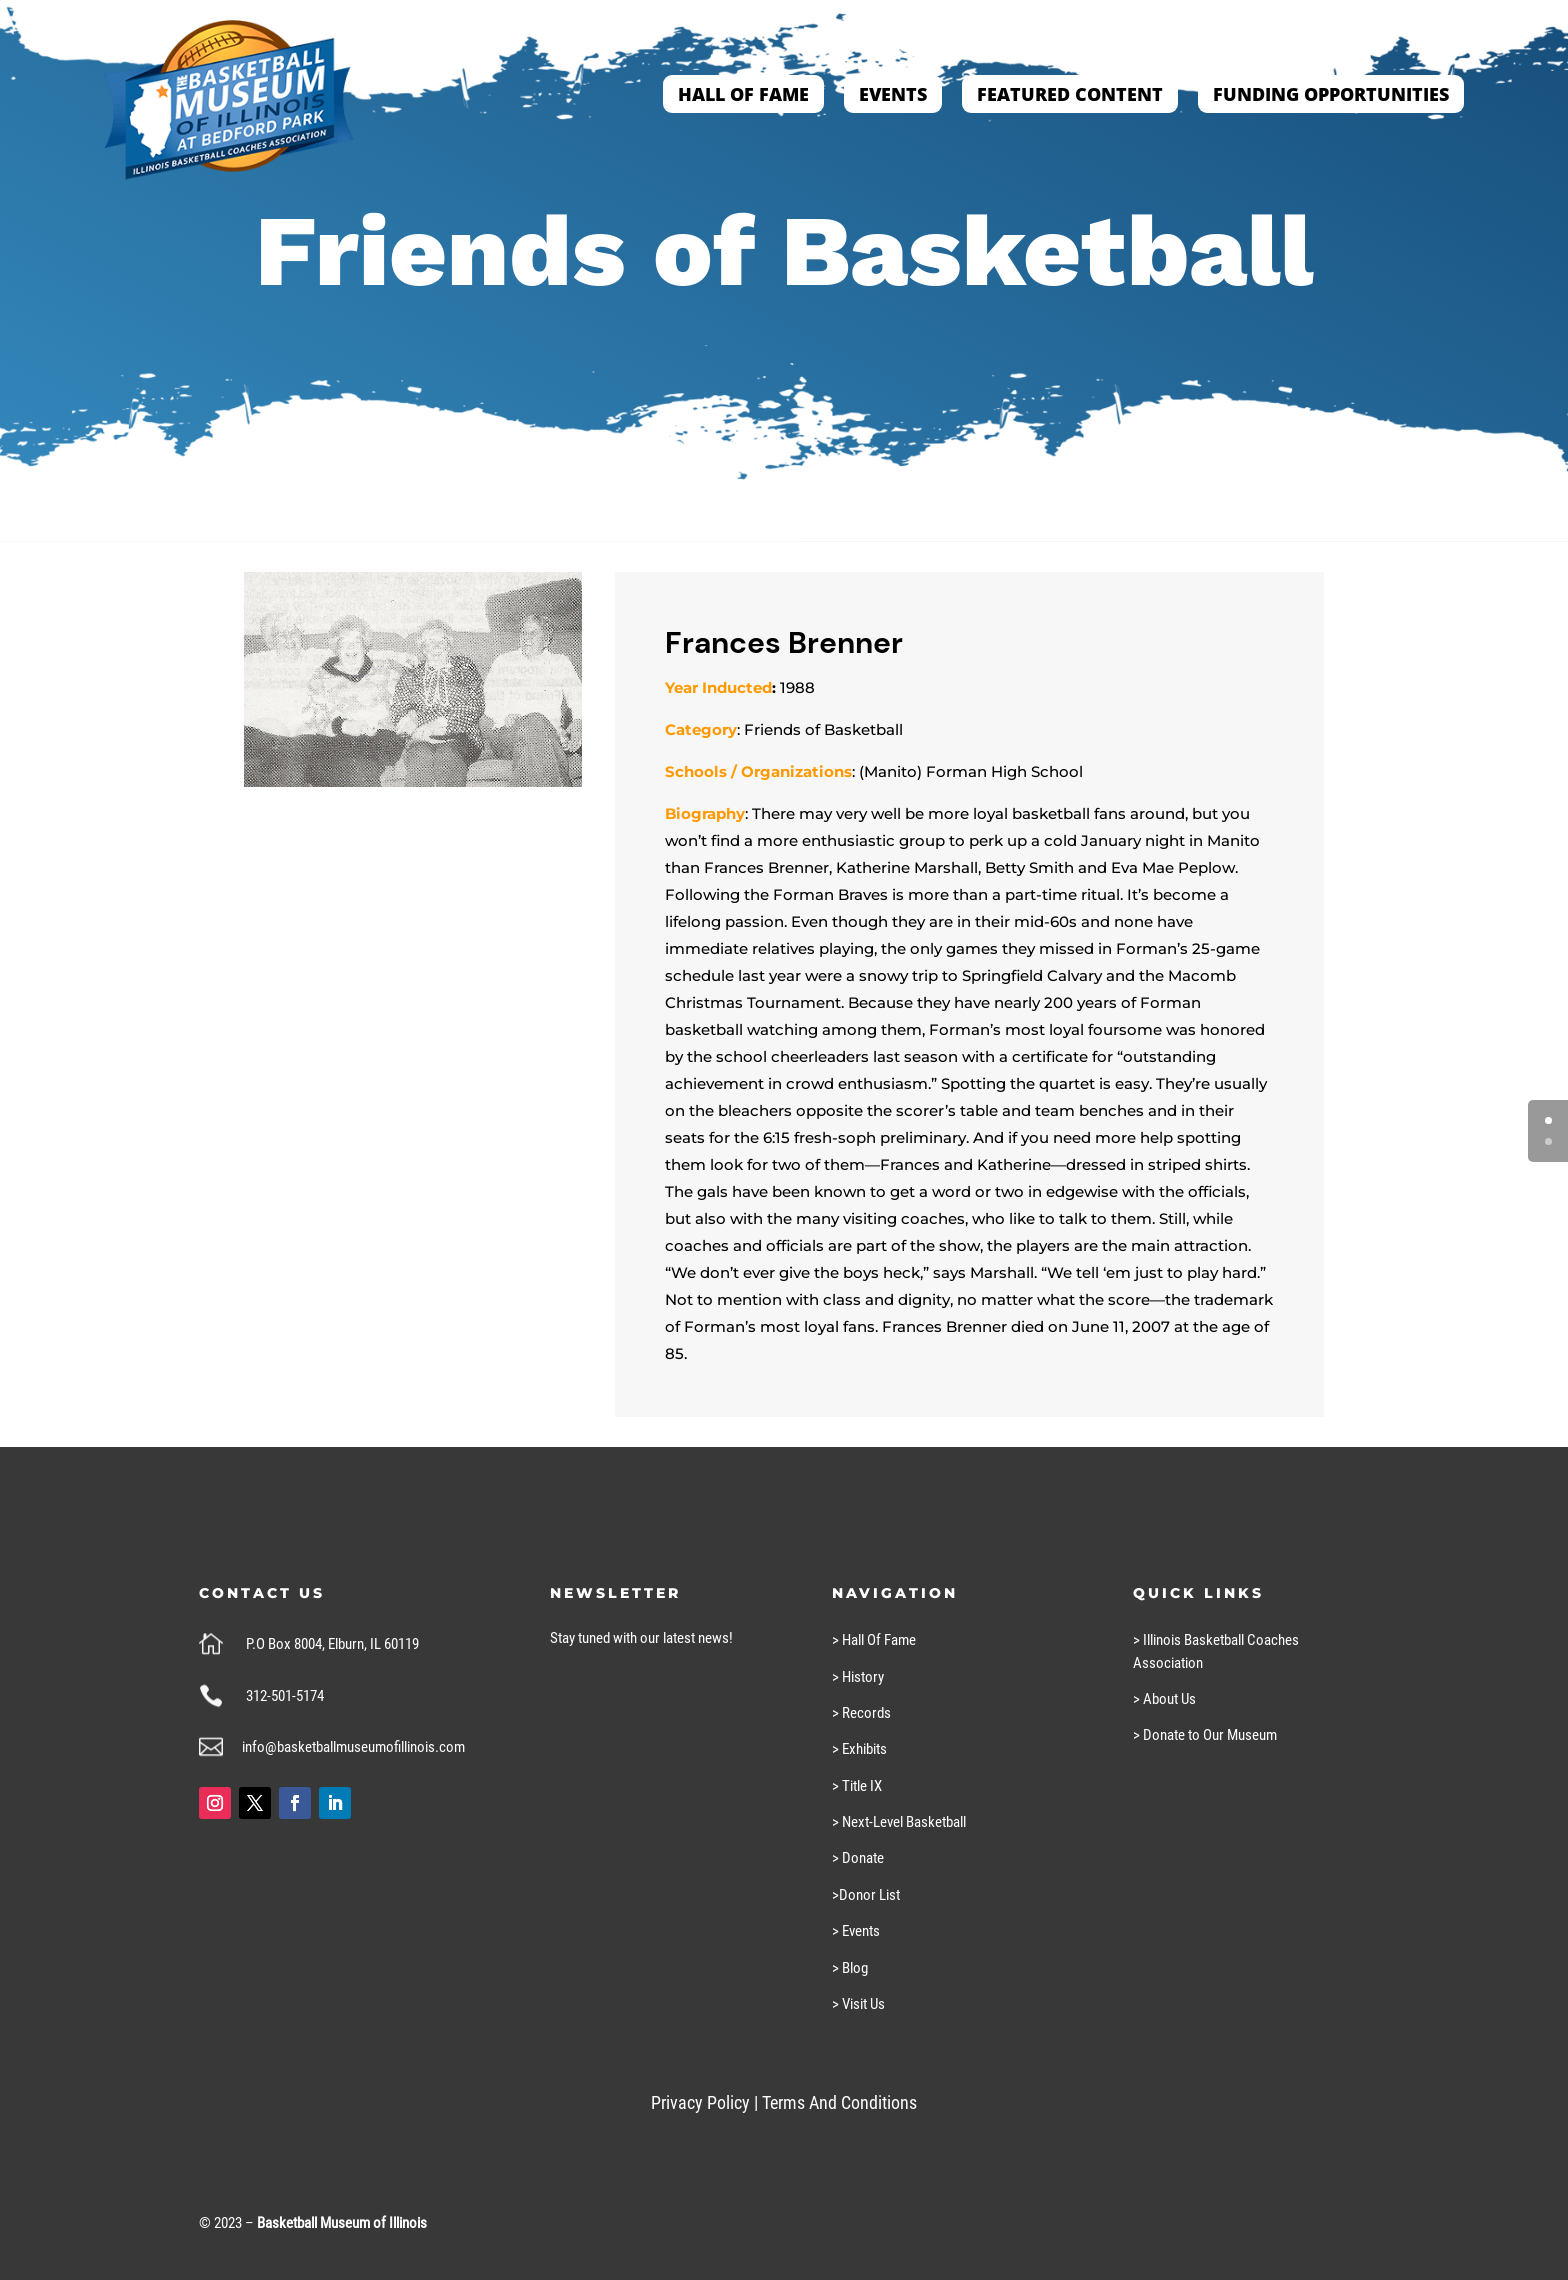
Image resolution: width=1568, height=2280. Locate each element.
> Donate (858, 1858)
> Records (861, 1713)
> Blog (850, 1968)
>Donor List (866, 1895)
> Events (856, 1931)
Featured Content (1070, 94)
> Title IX (857, 1786)
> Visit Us (858, 2004)
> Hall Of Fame (874, 1640)
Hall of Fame (743, 94)
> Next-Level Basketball (899, 1822)
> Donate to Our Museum (1205, 1735)
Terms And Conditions (839, 2102)
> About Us (1164, 1699)
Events (893, 94)
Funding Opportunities (1331, 94)
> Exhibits (859, 1749)
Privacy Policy (700, 2102)
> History (858, 1677)
